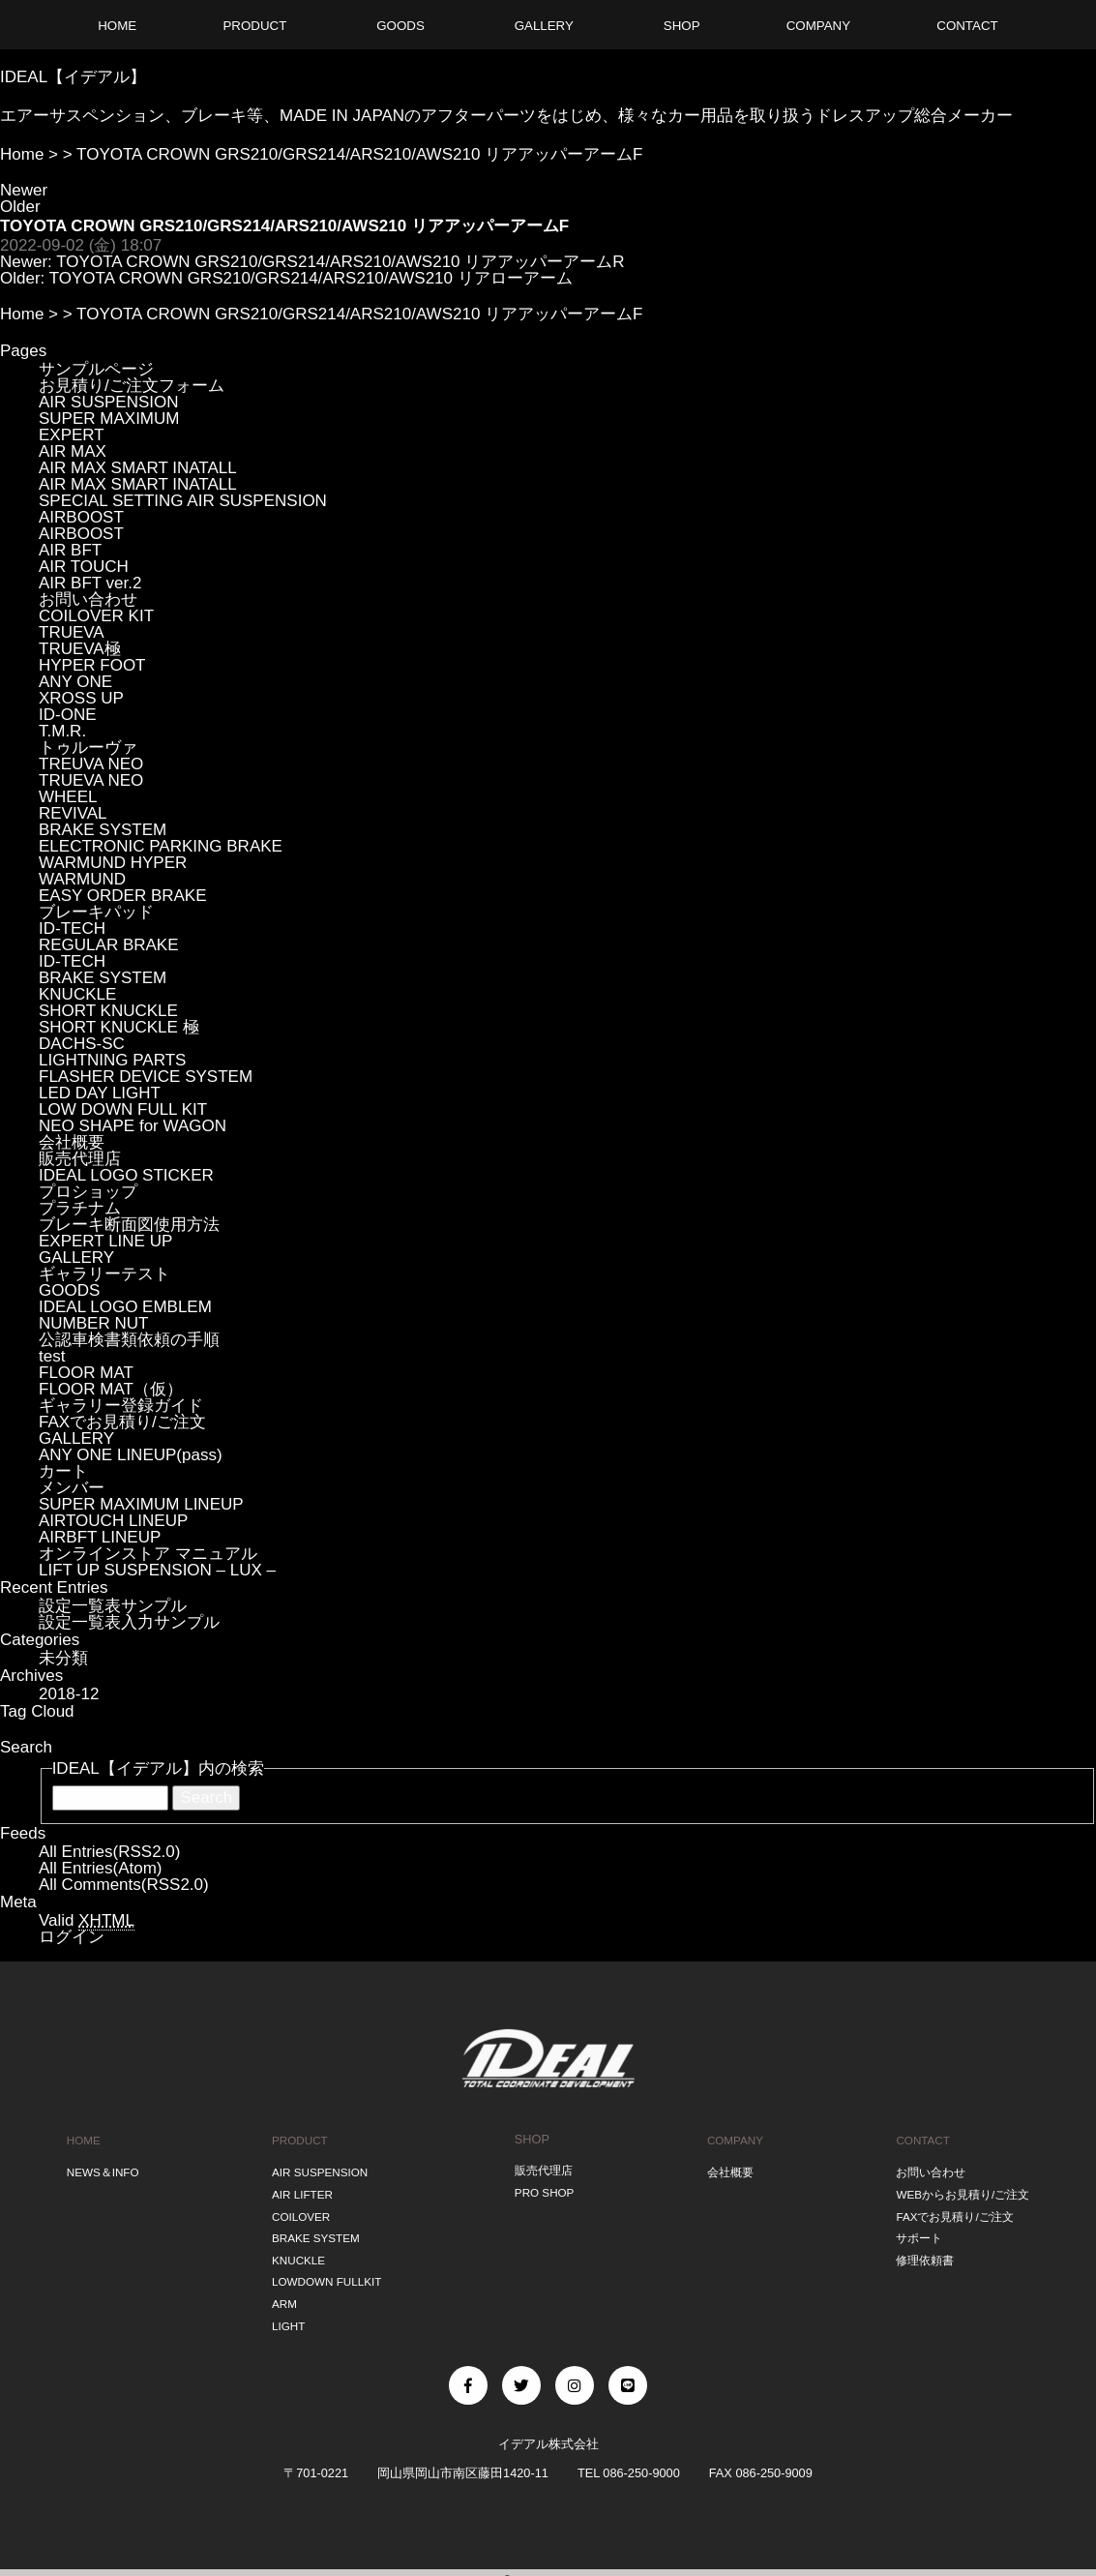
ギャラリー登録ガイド (121, 1405)
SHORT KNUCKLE (108, 1011)
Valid (86, 1921)
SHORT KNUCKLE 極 (119, 1027)
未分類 (63, 1658)
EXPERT (71, 435)
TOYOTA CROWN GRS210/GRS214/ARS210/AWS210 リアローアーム (311, 278)
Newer (23, 190)
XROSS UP (81, 698)
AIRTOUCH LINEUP (113, 1521)
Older (20, 206)
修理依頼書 (920, 2249)
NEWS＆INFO (102, 2169)
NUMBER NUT (93, 1323)
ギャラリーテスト (104, 1274)
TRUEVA (71, 632)
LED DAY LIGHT (100, 1093)
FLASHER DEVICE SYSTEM (145, 1076)
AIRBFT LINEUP (100, 1537)
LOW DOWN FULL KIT (123, 1109)
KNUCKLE (77, 994)
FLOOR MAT (86, 1372)
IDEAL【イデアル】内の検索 (158, 1768)
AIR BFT (70, 550)
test (52, 1356)
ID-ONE (68, 714)
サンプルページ (96, 369)
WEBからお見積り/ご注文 (961, 2189)
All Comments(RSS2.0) (124, 1884)
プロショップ (88, 1192)
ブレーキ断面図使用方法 (129, 1224)
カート (63, 1471)
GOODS (69, 1290)
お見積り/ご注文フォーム (131, 385)
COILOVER (299, 2209)
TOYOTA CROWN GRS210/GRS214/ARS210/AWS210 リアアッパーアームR (340, 262)
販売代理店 (80, 1159)
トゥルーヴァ (88, 747)
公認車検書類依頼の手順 (129, 1340)
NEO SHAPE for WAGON (132, 1126)
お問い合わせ (88, 599)
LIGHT (285, 2310)
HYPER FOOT (92, 665)
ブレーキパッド (96, 912)
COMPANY (733, 2139)
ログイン (71, 1937)
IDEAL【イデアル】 (73, 77)
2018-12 (69, 1694)
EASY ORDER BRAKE (123, 895)
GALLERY (76, 1257)
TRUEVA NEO (91, 780)
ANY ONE (75, 682)
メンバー (71, 1488)
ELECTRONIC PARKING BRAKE (160, 846)
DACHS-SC (82, 1043)
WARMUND (82, 879)
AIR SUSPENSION (109, 402)
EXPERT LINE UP (105, 1241)
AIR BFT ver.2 (90, 583)
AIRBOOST (81, 517)
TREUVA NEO (91, 764)
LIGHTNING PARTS (112, 1060)
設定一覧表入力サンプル (129, 1622)
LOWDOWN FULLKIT (327, 2269)
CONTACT (918, 2139)
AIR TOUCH (84, 566)
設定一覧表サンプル (113, 1606)
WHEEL (68, 797)
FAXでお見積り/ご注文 (122, 1422)
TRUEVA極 (80, 649)
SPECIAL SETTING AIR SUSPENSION (183, 501)
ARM (280, 2290)
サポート (914, 2230)
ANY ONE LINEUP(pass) (130, 1455)
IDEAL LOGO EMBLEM (125, 1307)
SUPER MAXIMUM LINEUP (141, 1504)
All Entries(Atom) (101, 1868)
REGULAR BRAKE (109, 945)
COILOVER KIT (96, 616)
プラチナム (80, 1208)
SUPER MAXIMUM (109, 418)
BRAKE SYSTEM (102, 830)
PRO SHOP (544, 2189)
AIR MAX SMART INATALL (138, 468)
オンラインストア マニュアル (148, 1553)
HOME (81, 2139)
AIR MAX (72, 451)
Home (22, 154)
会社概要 (71, 1142)
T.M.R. (62, 731)
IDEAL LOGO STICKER (126, 1175)
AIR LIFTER (300, 2189)
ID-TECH (72, 928)
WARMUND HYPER (113, 863)
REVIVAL (73, 813)
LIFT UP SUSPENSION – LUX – (157, 1570)
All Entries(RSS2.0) (109, 1851)
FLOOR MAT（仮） (111, 1389)
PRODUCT (297, 2139)
